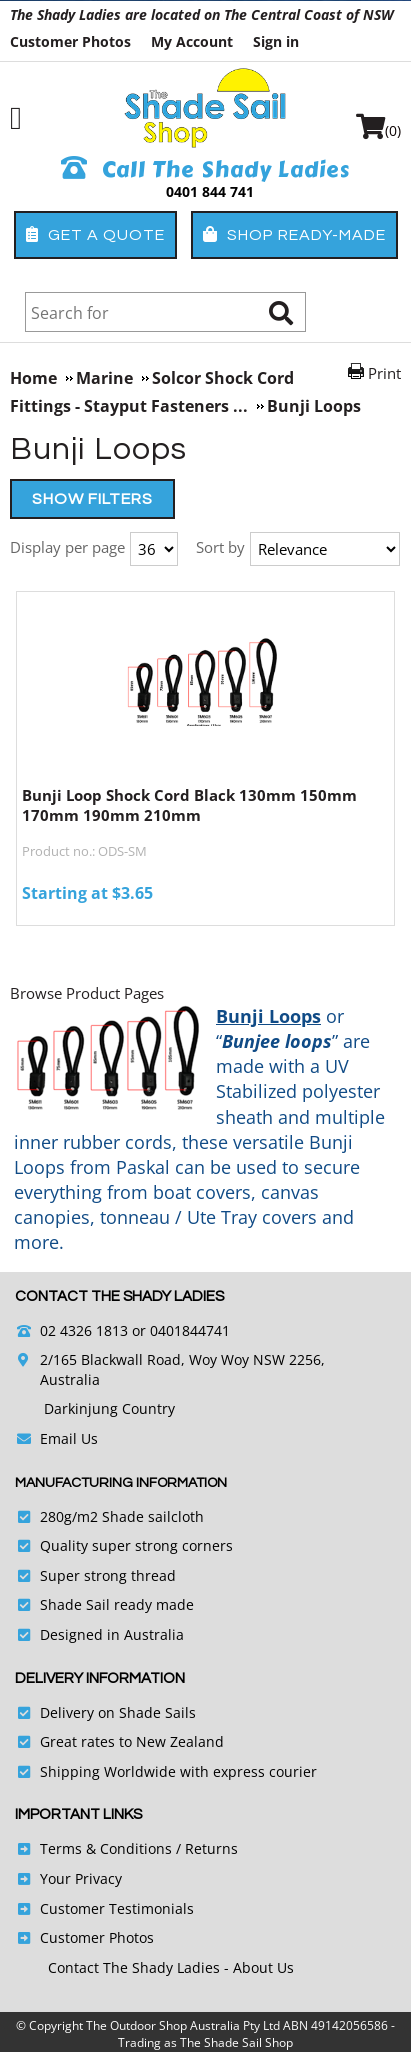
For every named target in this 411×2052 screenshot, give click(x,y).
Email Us (69, 1438)
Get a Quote (95, 234)
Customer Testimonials (117, 1908)
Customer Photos (70, 41)
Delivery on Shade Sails (118, 1712)
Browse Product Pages (87, 993)
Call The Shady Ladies (205, 170)
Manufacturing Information (121, 1483)
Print (384, 373)
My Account (192, 41)
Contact (75, 1967)
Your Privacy (81, 1878)
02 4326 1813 (84, 1330)
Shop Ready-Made (294, 234)
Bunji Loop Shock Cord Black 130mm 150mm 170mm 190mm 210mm (189, 805)
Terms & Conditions (106, 1848)
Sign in (276, 41)
